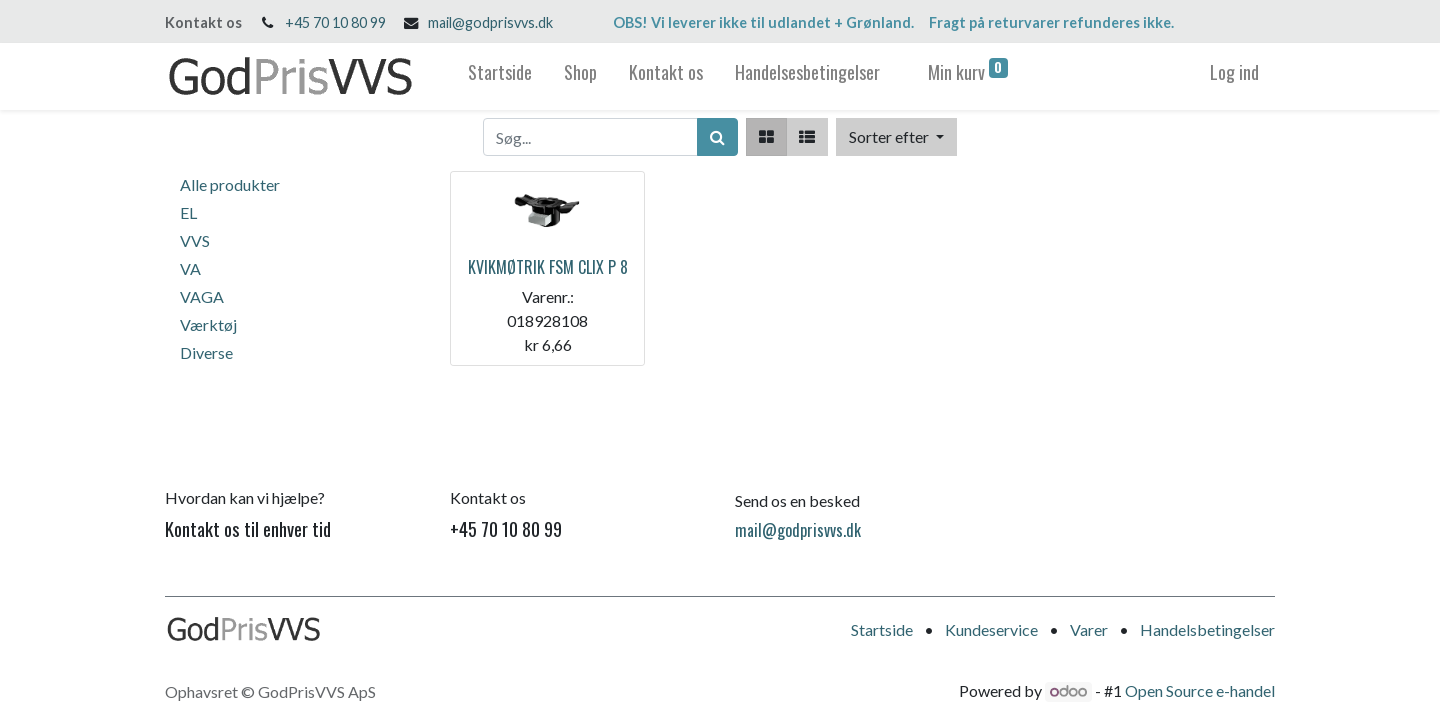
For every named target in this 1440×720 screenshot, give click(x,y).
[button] (896, 137)
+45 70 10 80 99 (335, 22)
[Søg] (717, 137)
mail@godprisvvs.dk (490, 22)
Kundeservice (991, 629)
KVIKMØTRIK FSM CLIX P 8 (548, 267)
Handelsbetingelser (1207, 629)
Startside (882, 629)
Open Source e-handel (1200, 690)
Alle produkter (230, 184)
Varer (1089, 629)
